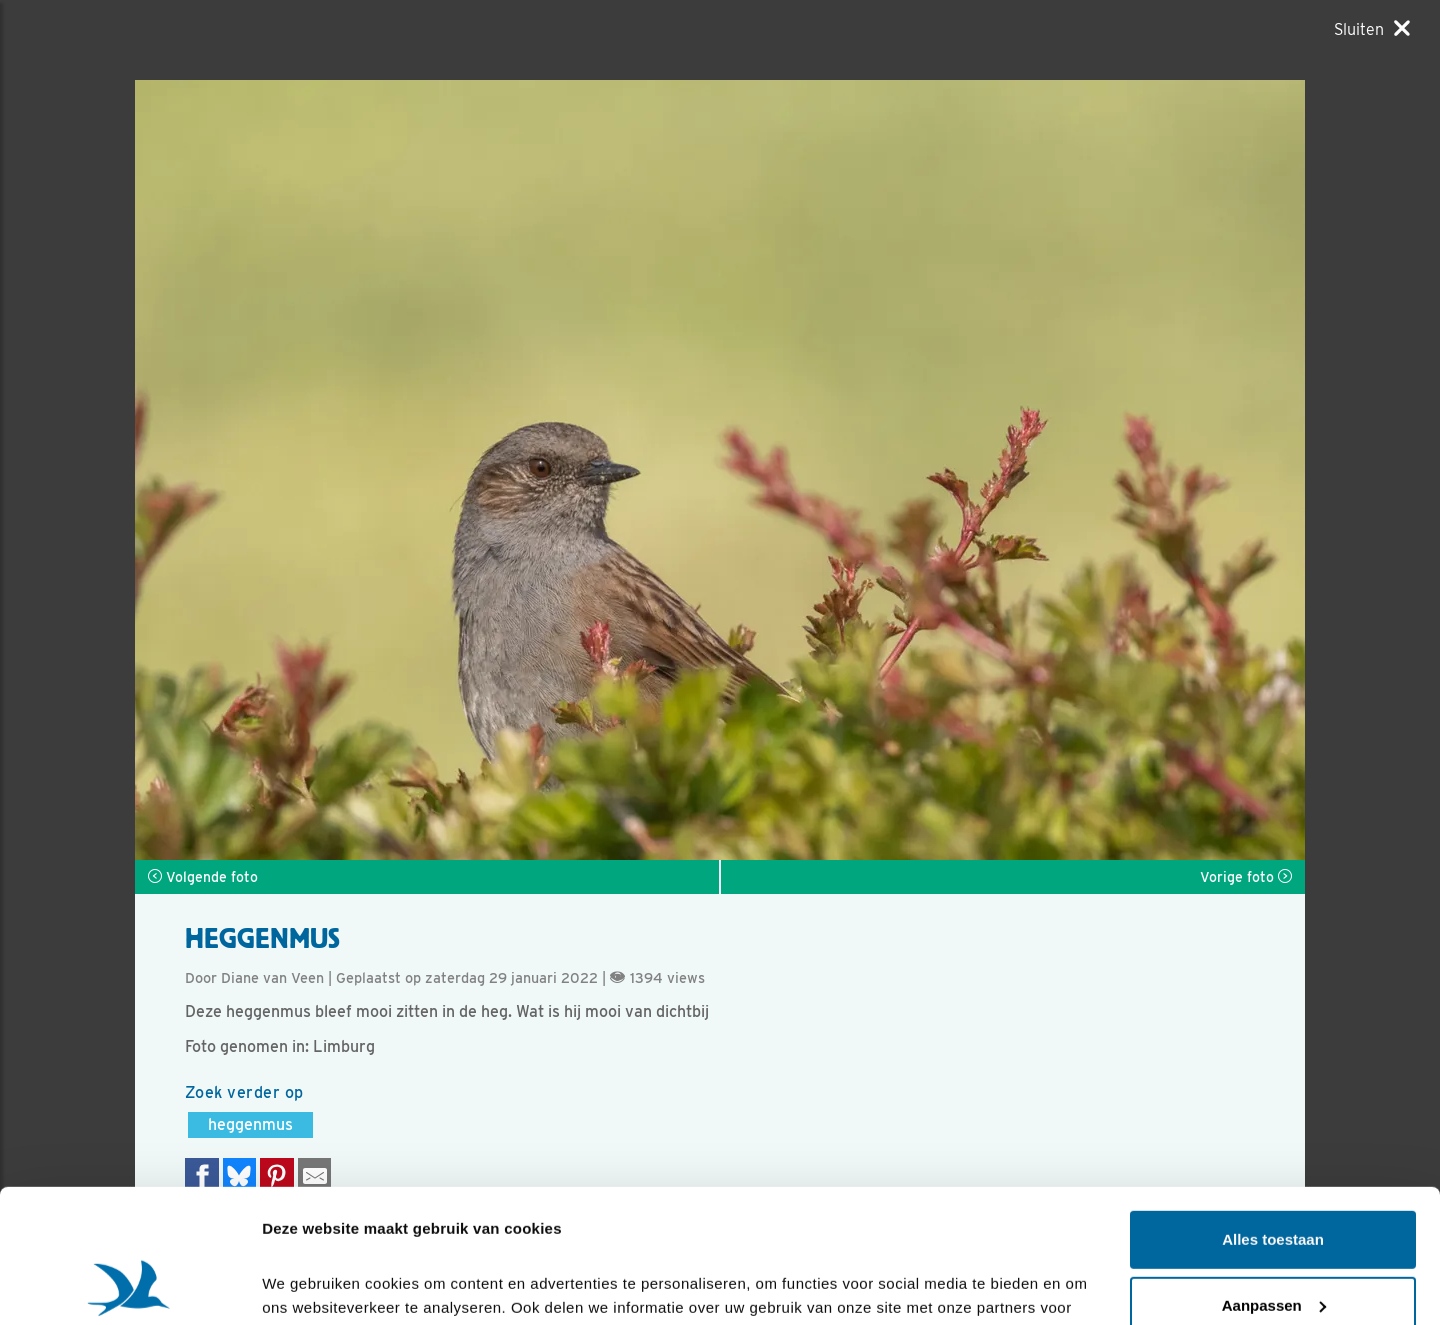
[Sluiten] (1372, 29)
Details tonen (309, 1285)
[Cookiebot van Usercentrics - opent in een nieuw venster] (129, 1286)
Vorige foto (1246, 877)
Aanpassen (1274, 1179)
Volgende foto (203, 877)
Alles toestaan (1273, 1114)
